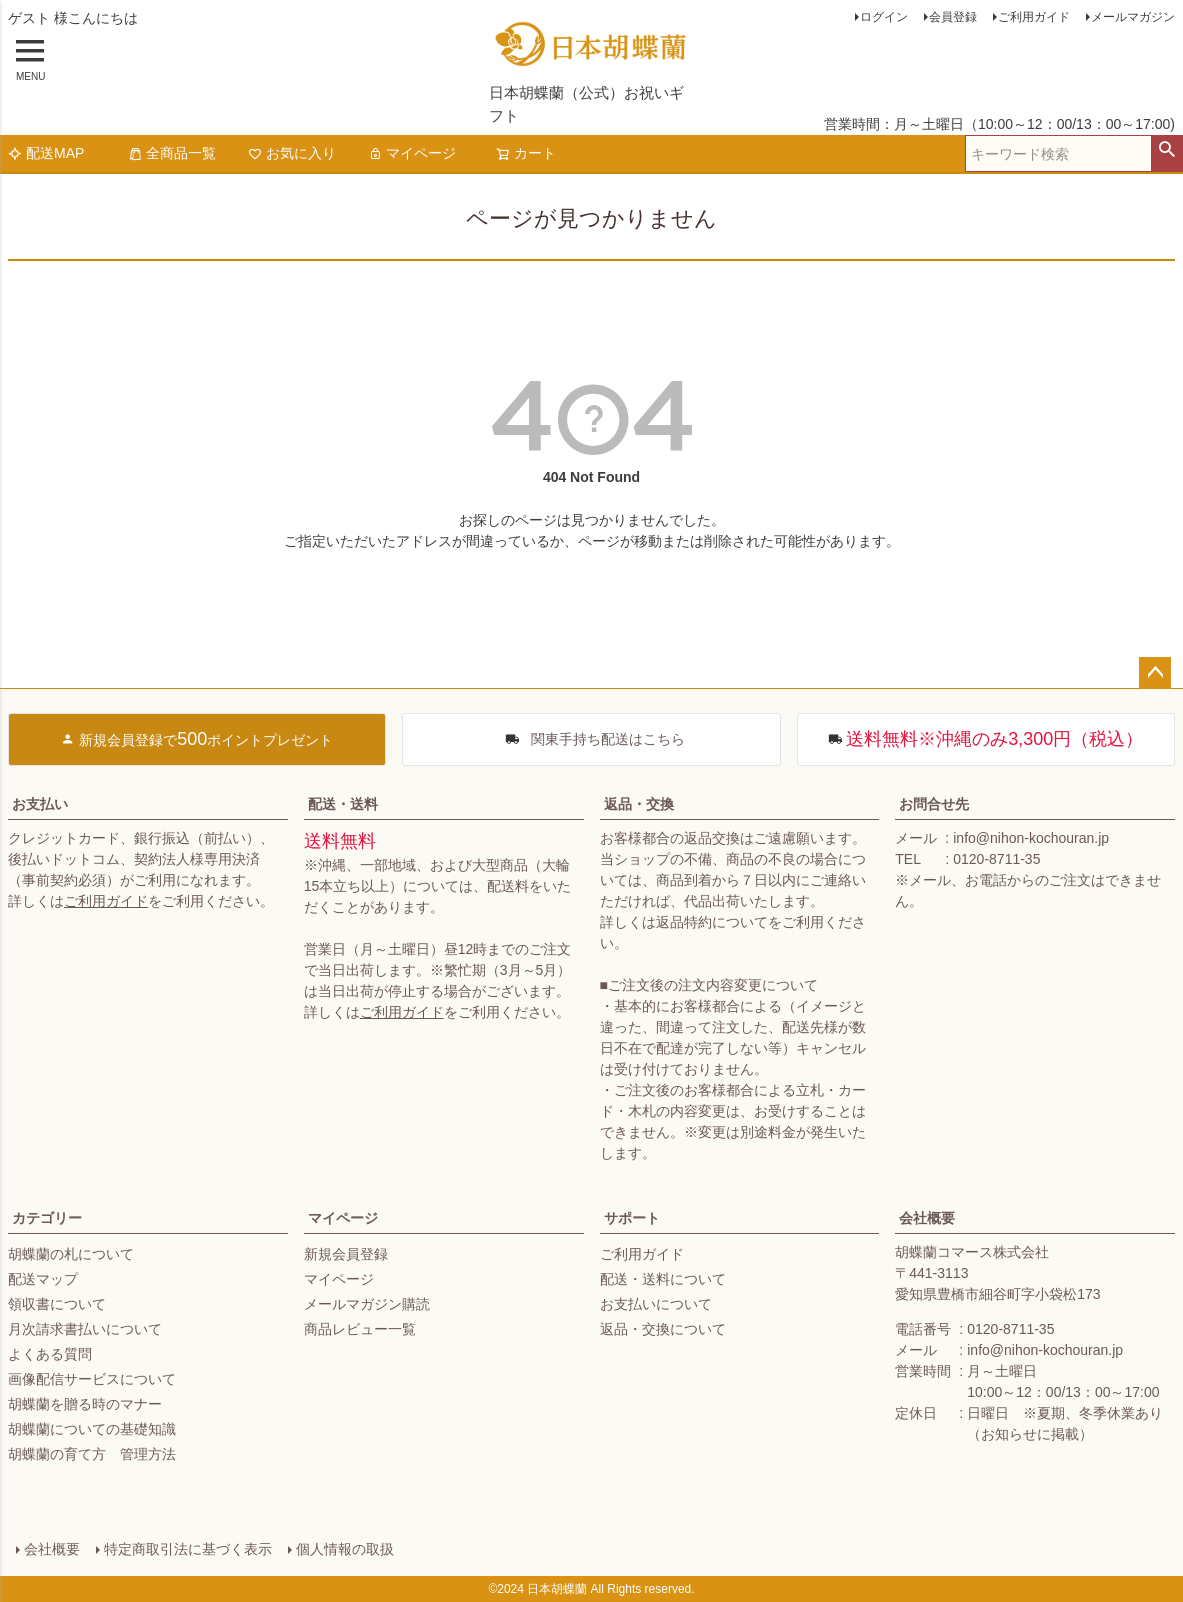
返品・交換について (663, 1329)
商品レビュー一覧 (360, 1329)
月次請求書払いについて (85, 1329)
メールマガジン (1133, 17)
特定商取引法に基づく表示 (188, 1549)
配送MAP (46, 153)
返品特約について (712, 922)
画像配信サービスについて (92, 1379)
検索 (1166, 150)
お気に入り (292, 153)
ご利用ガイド (1034, 17)
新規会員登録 (346, 1254)
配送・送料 (343, 804)
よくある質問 (50, 1354)
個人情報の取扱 (345, 1549)
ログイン (884, 17)
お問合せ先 (934, 804)
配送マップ (43, 1279)
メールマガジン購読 (367, 1304)
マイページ (412, 153)
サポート (632, 1218)
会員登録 (953, 17)
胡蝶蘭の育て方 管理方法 (92, 1454)
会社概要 (927, 1218)
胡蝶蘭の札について (71, 1254)
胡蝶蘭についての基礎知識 (92, 1429)
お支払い (40, 804)
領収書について (57, 1304)
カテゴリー (47, 1218)
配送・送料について (663, 1279)
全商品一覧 (172, 153)
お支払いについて (656, 1304)
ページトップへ (1155, 673)
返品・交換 (639, 804)
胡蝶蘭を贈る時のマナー (85, 1404)
